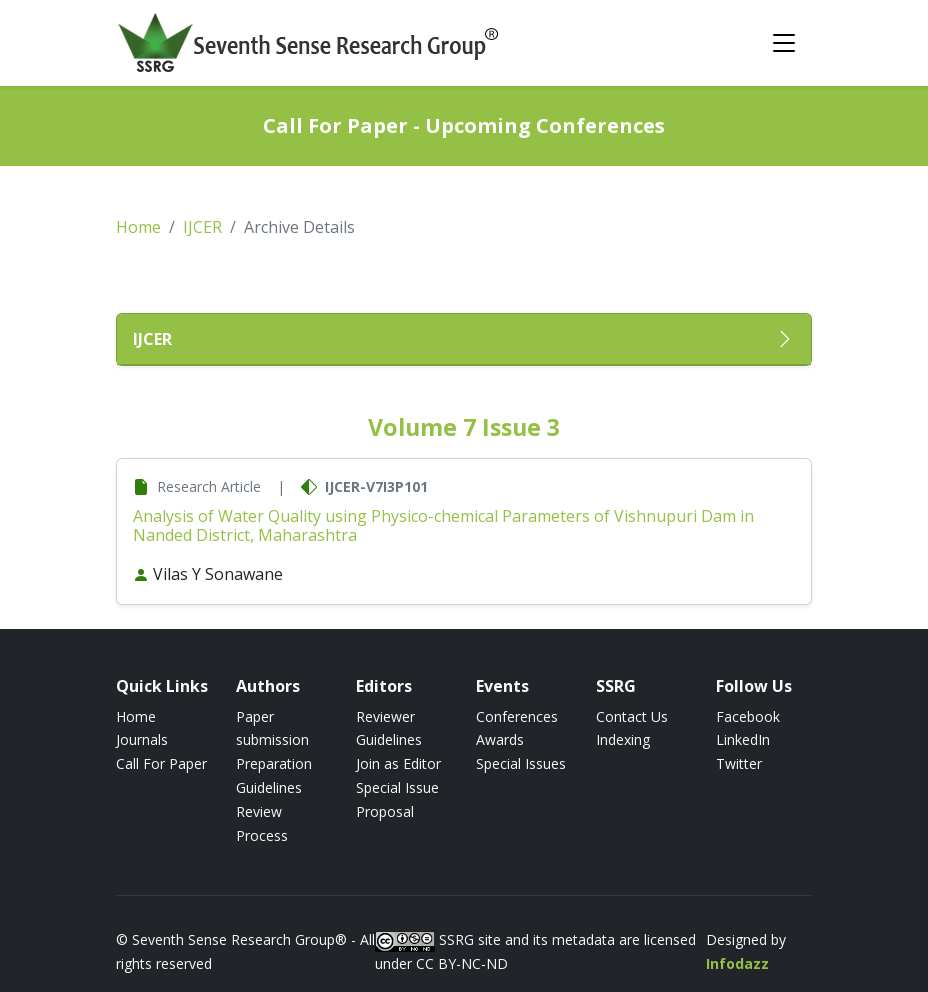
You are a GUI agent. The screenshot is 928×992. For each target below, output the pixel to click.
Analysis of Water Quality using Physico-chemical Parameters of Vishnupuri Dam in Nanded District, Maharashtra (443, 525)
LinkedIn (743, 739)
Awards (500, 739)
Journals (142, 739)
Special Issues (521, 763)
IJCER (202, 227)
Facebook (748, 716)
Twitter (739, 763)
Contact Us (632, 716)
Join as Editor (398, 763)
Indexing (623, 739)
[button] (464, 339)
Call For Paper (161, 763)
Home (138, 227)
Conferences (517, 716)
